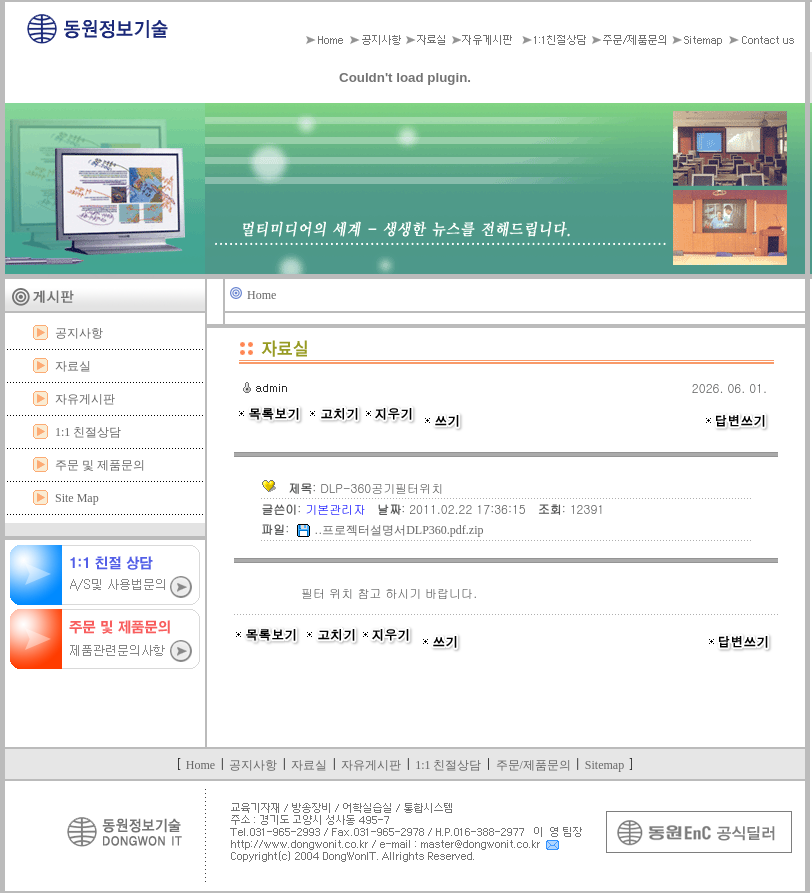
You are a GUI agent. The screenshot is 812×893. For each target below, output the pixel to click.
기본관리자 (337, 508)
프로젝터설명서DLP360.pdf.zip (402, 530)
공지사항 (79, 333)
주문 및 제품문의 (100, 465)
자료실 (73, 366)
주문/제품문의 (533, 765)
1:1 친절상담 (88, 432)
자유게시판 (85, 399)
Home (261, 295)
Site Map (77, 498)
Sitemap (604, 765)
